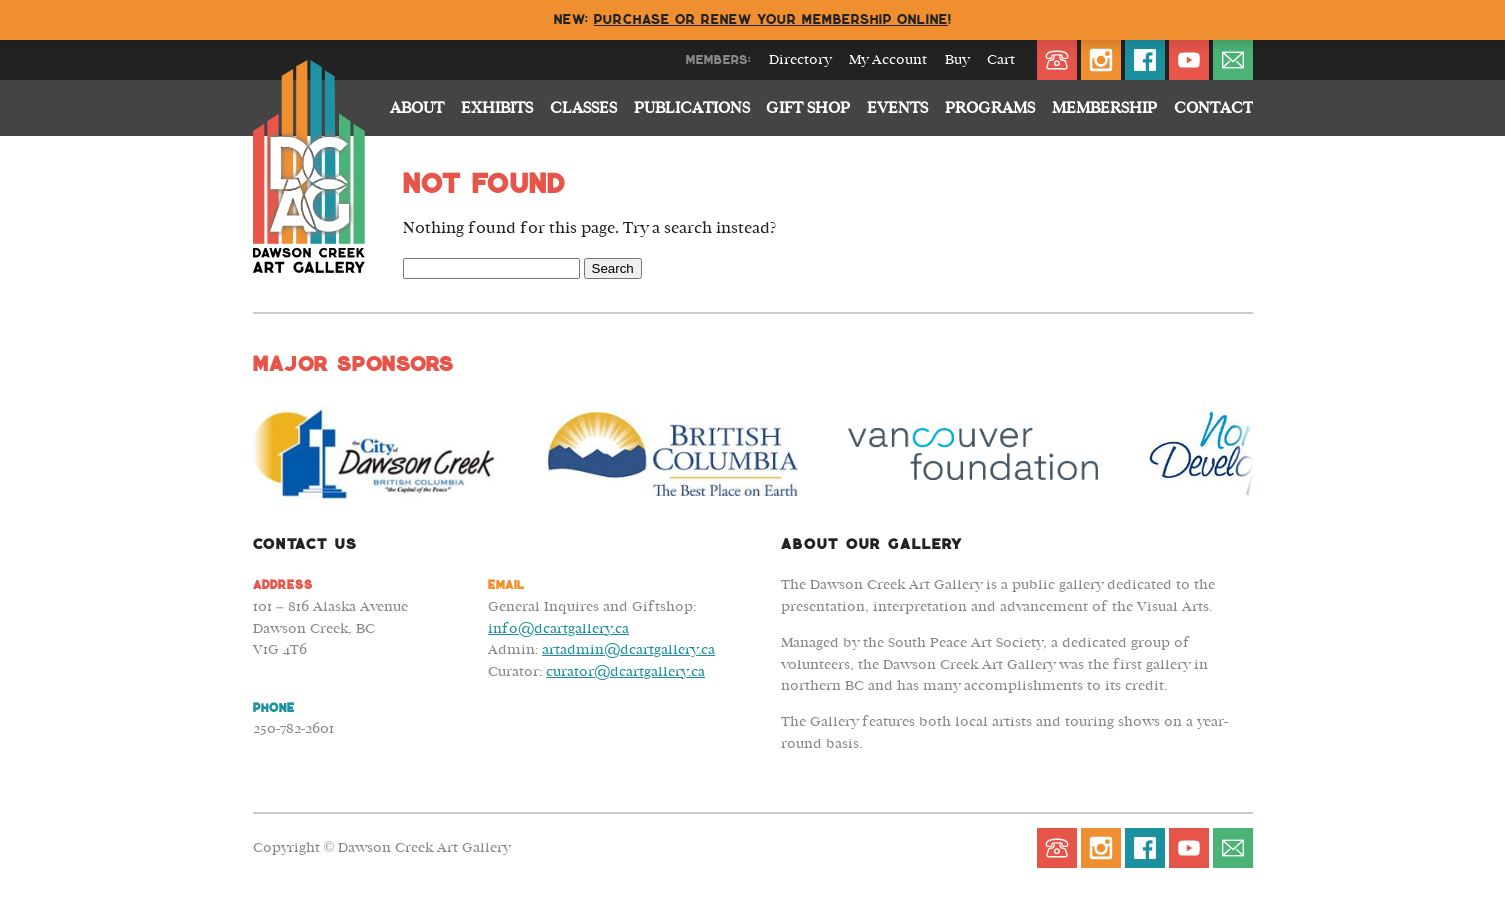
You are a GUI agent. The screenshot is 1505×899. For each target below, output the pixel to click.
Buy (957, 60)
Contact (1213, 108)
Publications (692, 108)
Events (897, 108)
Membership (1104, 108)
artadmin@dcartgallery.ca (628, 649)
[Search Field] (491, 268)
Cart (1001, 60)
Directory (800, 60)
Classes (583, 108)
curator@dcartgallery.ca (625, 671)
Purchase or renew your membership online (771, 19)
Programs (990, 108)
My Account (888, 60)
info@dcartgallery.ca (558, 628)
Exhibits (497, 108)
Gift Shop (808, 108)
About (417, 108)
